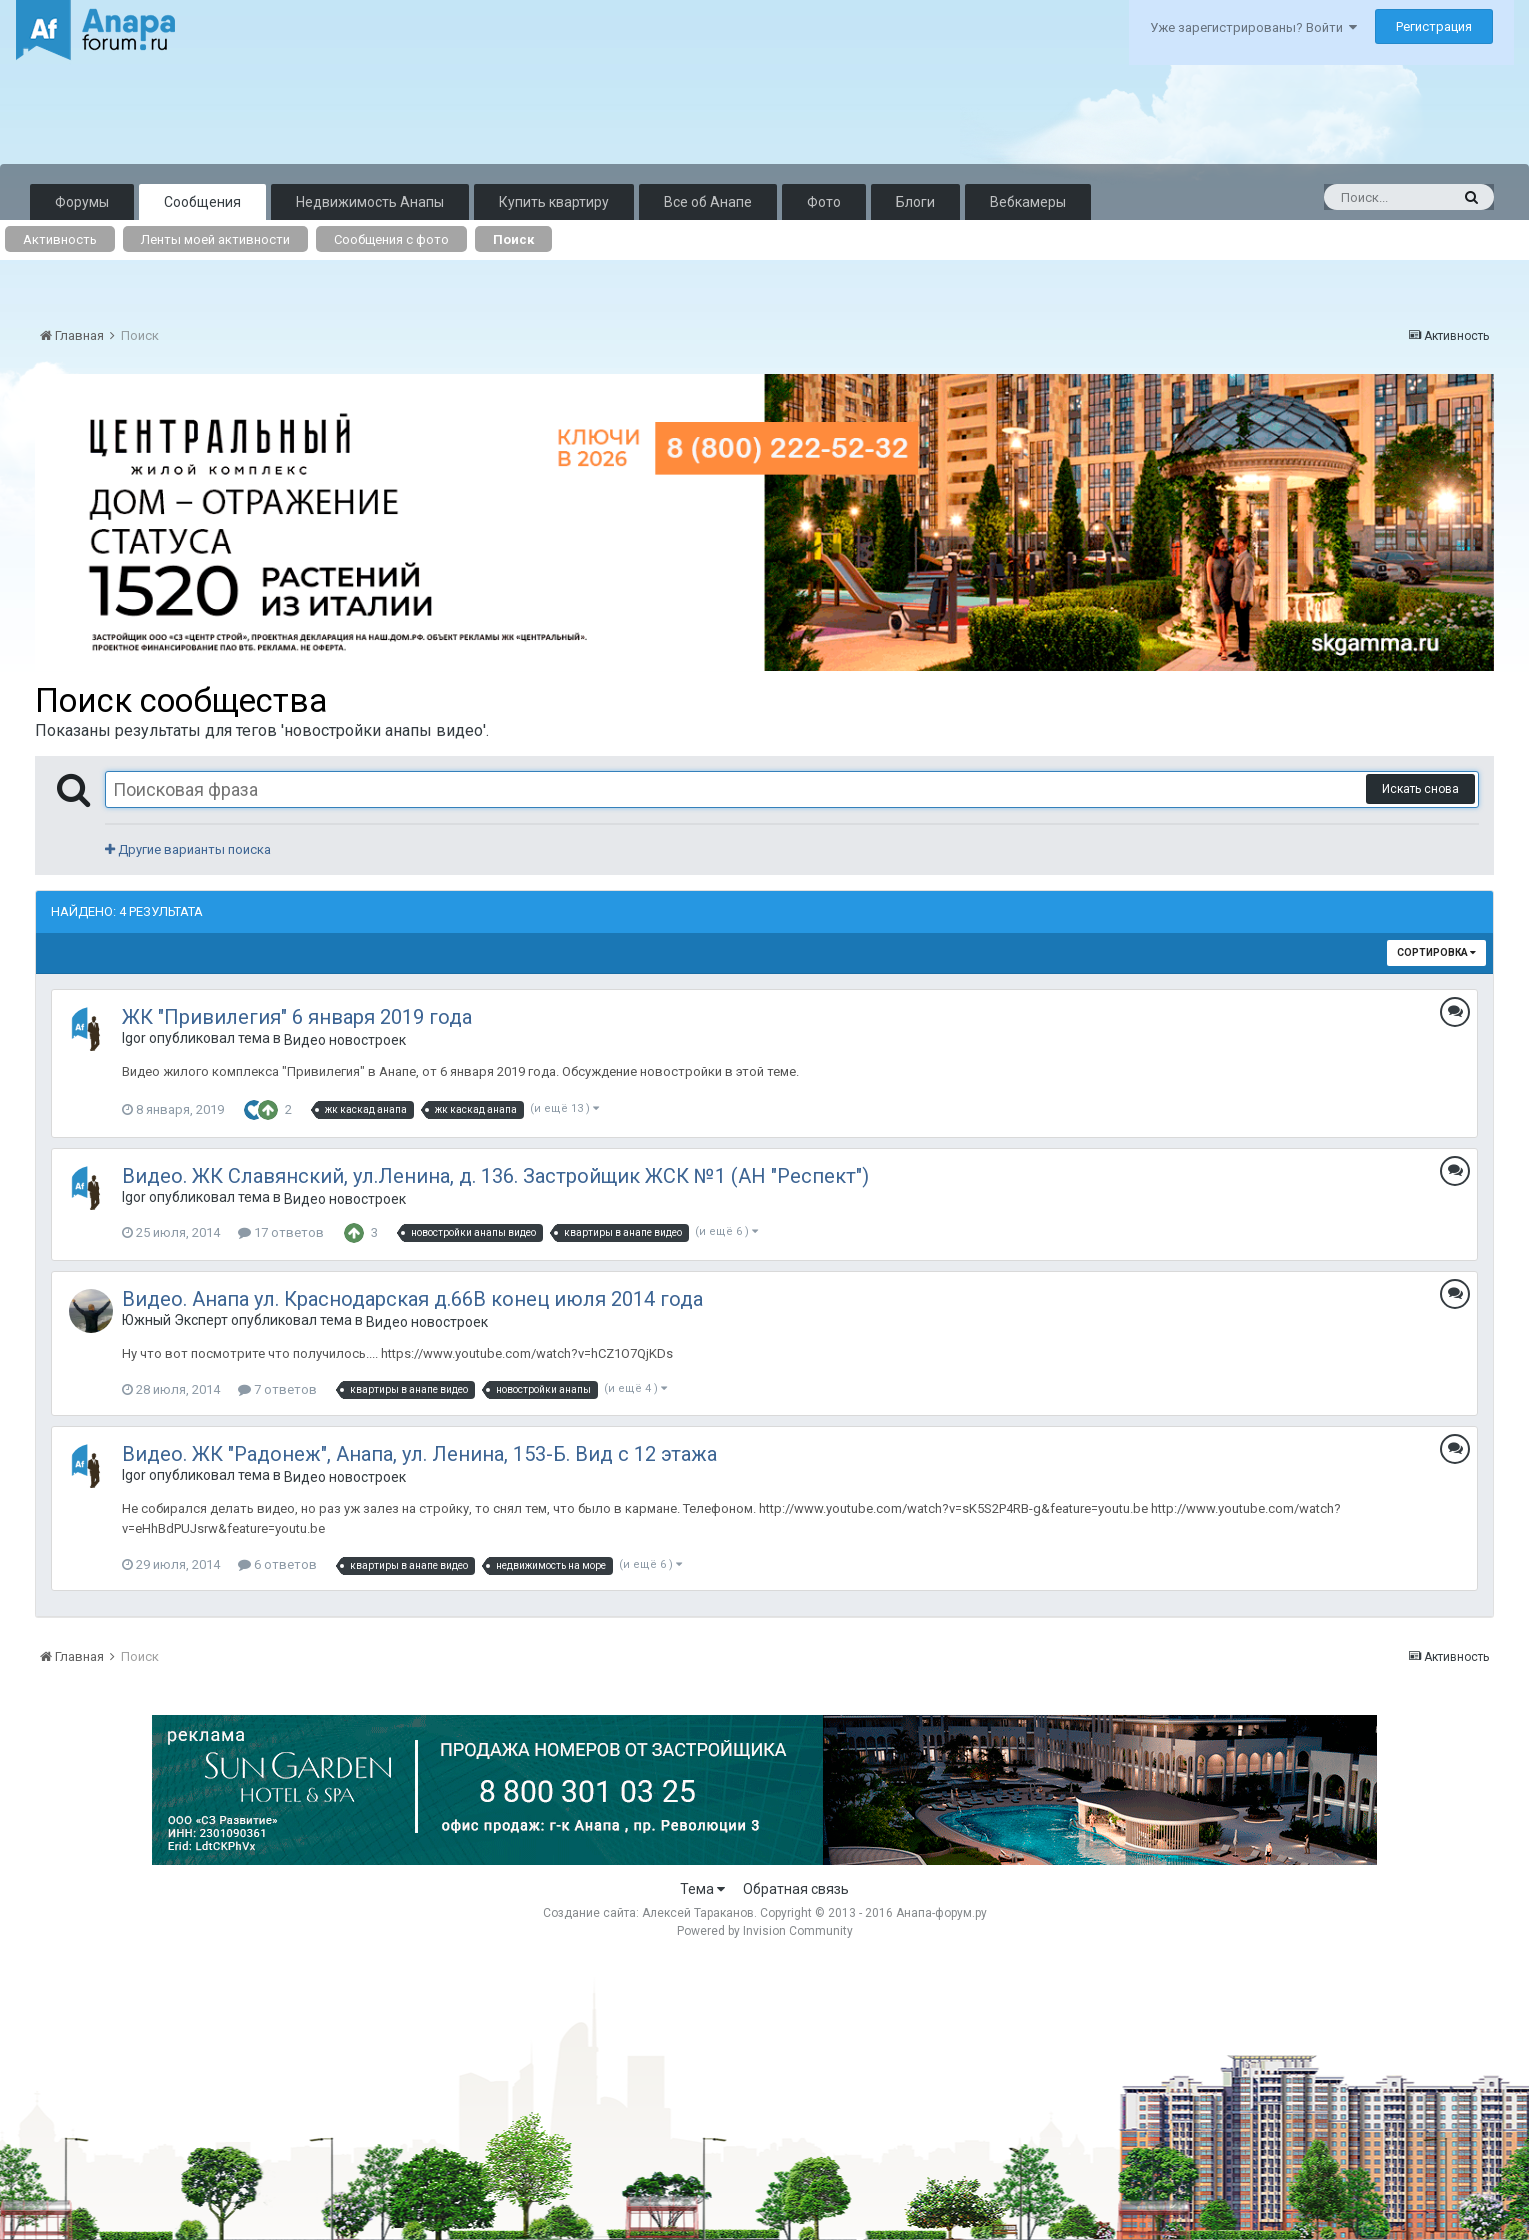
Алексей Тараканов (698, 1913)
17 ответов (281, 1232)
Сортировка (1436, 952)
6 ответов (277, 1564)
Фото (824, 202)
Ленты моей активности (215, 239)
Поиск (513, 239)
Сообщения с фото (391, 239)
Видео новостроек (345, 1040)
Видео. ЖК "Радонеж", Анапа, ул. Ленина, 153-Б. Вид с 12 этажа (419, 1454)
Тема (702, 1889)
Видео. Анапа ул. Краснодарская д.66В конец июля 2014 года (412, 1299)
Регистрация (1434, 26)
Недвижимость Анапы (370, 202)
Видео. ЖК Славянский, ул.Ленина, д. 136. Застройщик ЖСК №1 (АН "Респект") (495, 1176)
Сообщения (202, 202)
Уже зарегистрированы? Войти (1253, 27)
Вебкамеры (1028, 202)
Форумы (82, 202)
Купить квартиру (554, 202)
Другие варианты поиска (188, 849)
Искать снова (1420, 789)
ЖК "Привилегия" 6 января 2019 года (297, 1017)
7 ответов (277, 1389)
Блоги (915, 202)
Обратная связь (796, 1889)
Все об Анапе (708, 202)
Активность (60, 239)
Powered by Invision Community (765, 1931)
